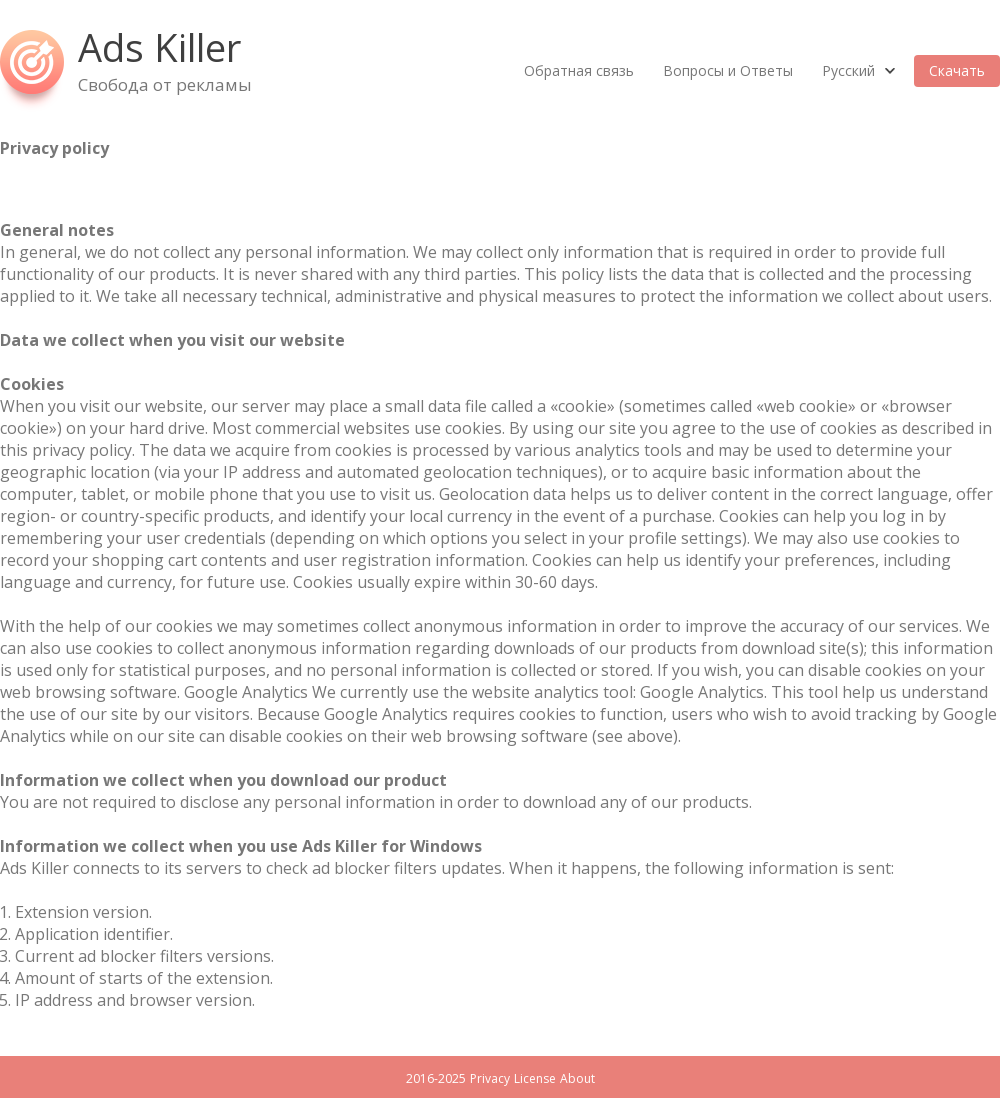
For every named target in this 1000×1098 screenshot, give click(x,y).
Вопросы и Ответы (728, 70)
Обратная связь (579, 70)
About (577, 1078)
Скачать (957, 70)
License (535, 1078)
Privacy (490, 1078)
